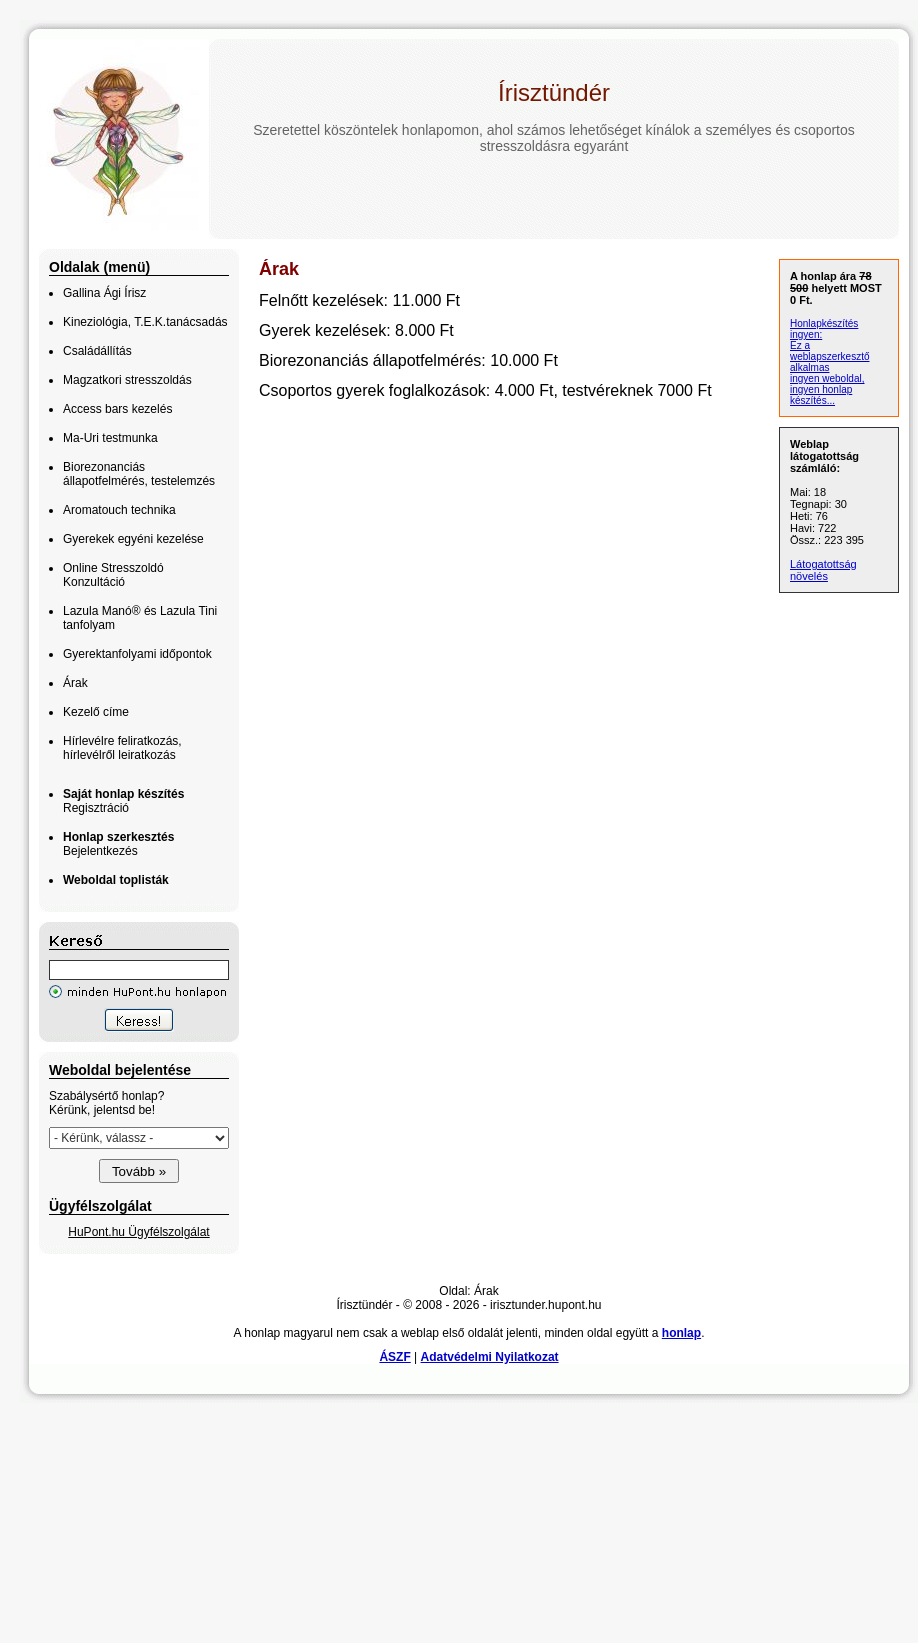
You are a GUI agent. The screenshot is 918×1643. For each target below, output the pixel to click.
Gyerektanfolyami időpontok (137, 654)
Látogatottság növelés (823, 570)
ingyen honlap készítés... (821, 395)
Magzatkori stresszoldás (127, 380)
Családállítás (97, 351)
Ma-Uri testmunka (110, 438)
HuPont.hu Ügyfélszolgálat (138, 1232)
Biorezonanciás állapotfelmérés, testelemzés (139, 474)
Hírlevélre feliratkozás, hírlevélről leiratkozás (122, 748)
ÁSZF (394, 1357)
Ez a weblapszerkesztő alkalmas (829, 356)
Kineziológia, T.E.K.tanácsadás (145, 322)
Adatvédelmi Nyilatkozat (490, 1357)
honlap (681, 1333)
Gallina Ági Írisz (104, 293)
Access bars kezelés (117, 409)
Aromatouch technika (119, 510)
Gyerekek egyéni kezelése (133, 539)
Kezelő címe (96, 712)
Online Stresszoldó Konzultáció (113, 575)
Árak (75, 683)
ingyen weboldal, (827, 378)
